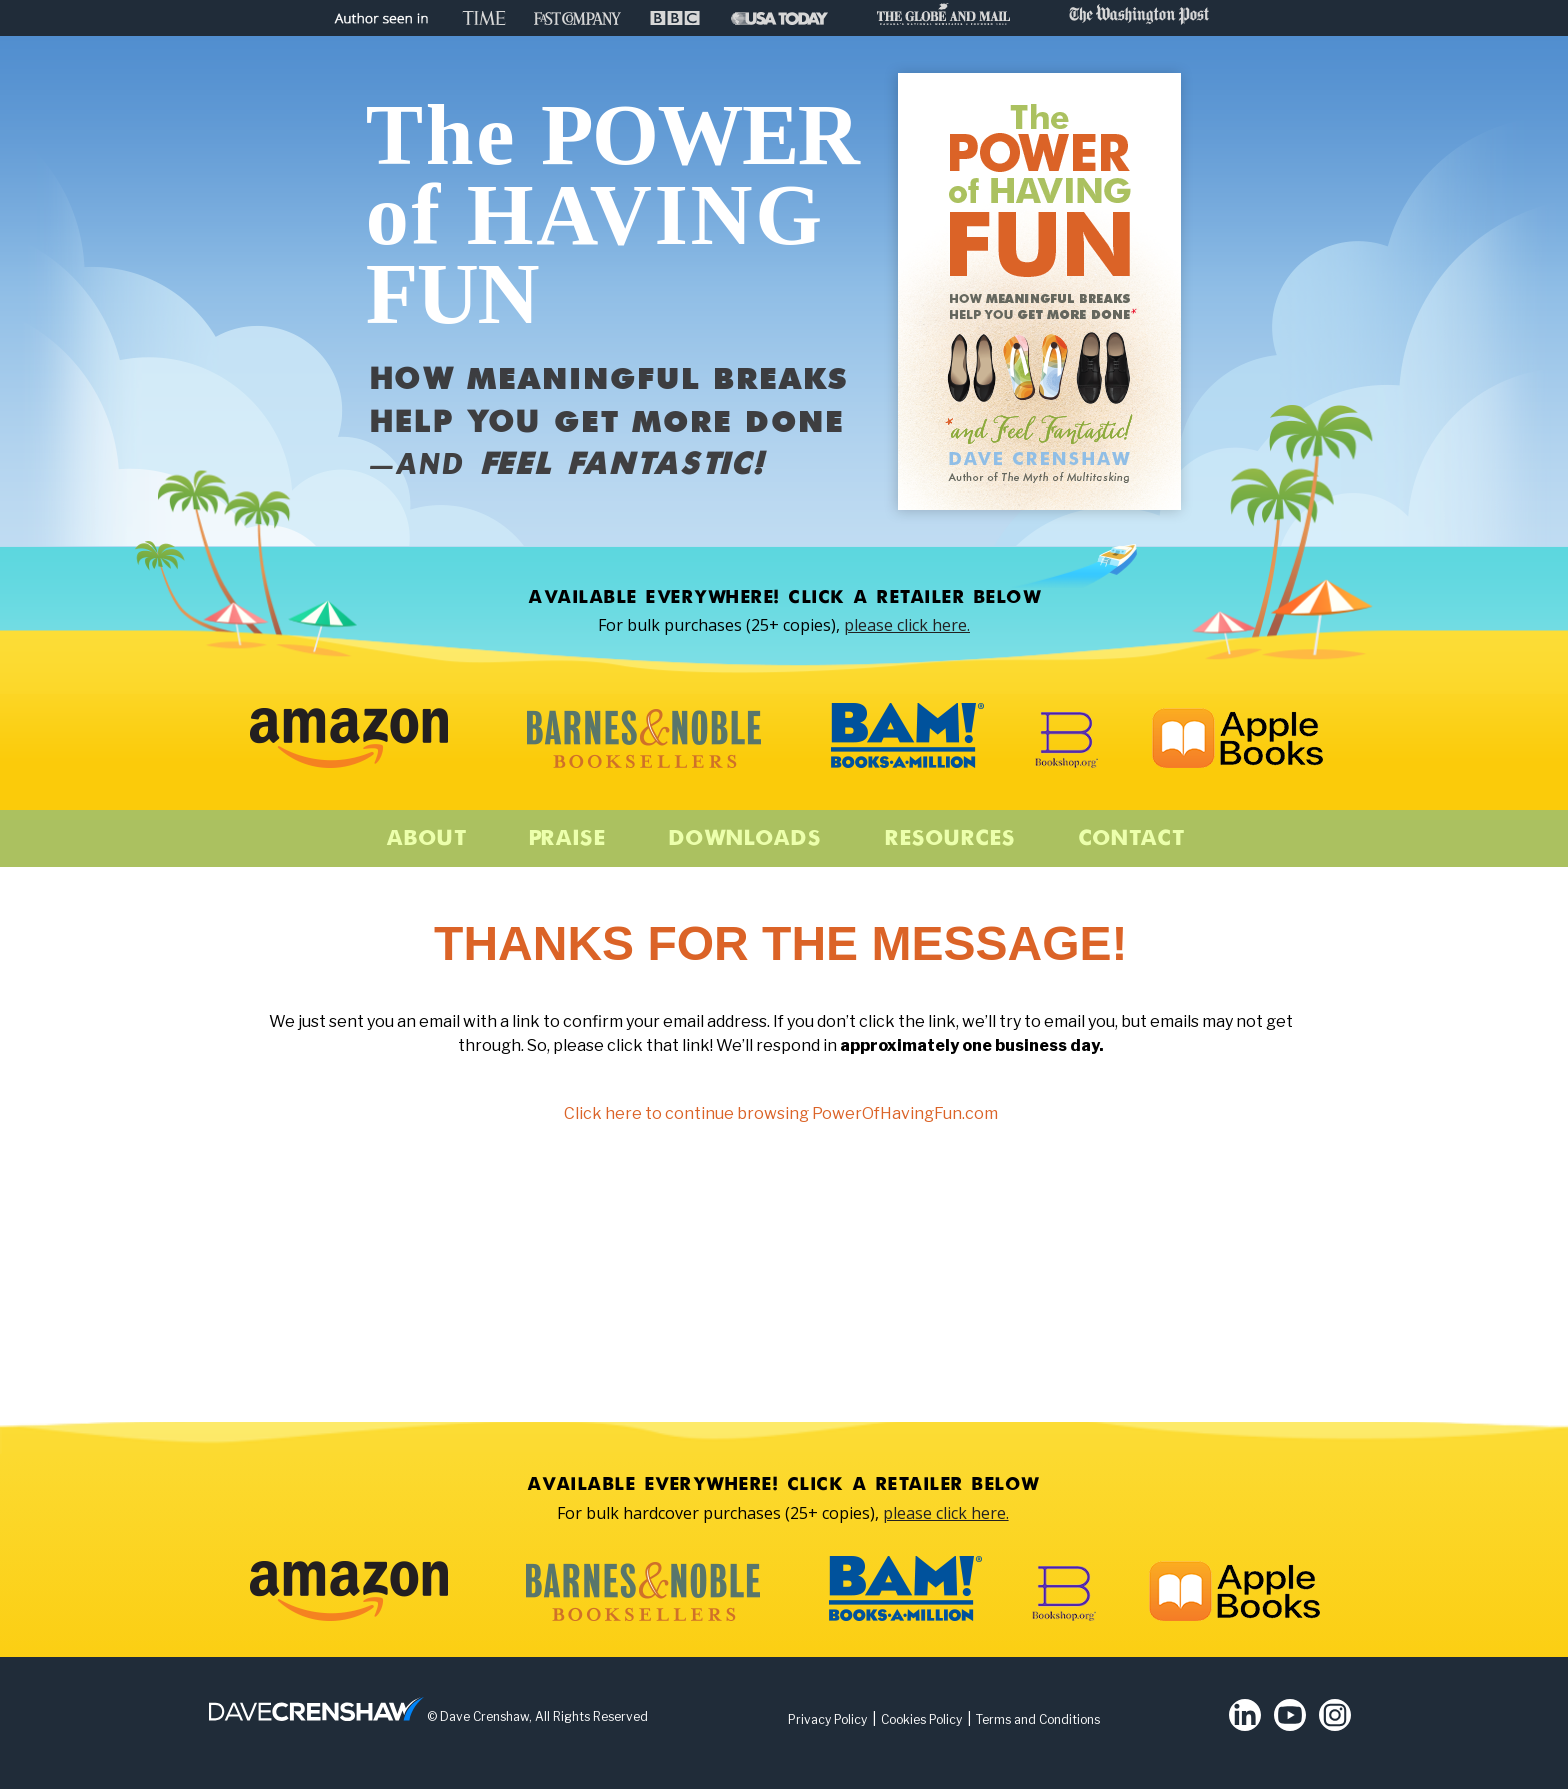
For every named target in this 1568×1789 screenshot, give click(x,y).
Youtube (1290, 1715)
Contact (1130, 839)
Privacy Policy (827, 1719)
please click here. (907, 625)
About (425, 839)
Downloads (744, 839)
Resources (949, 839)
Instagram (1335, 1715)
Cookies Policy (921, 1719)
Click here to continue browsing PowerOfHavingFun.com (781, 1113)
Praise (566, 839)
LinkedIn (1245, 1715)
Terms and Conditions (1038, 1719)
